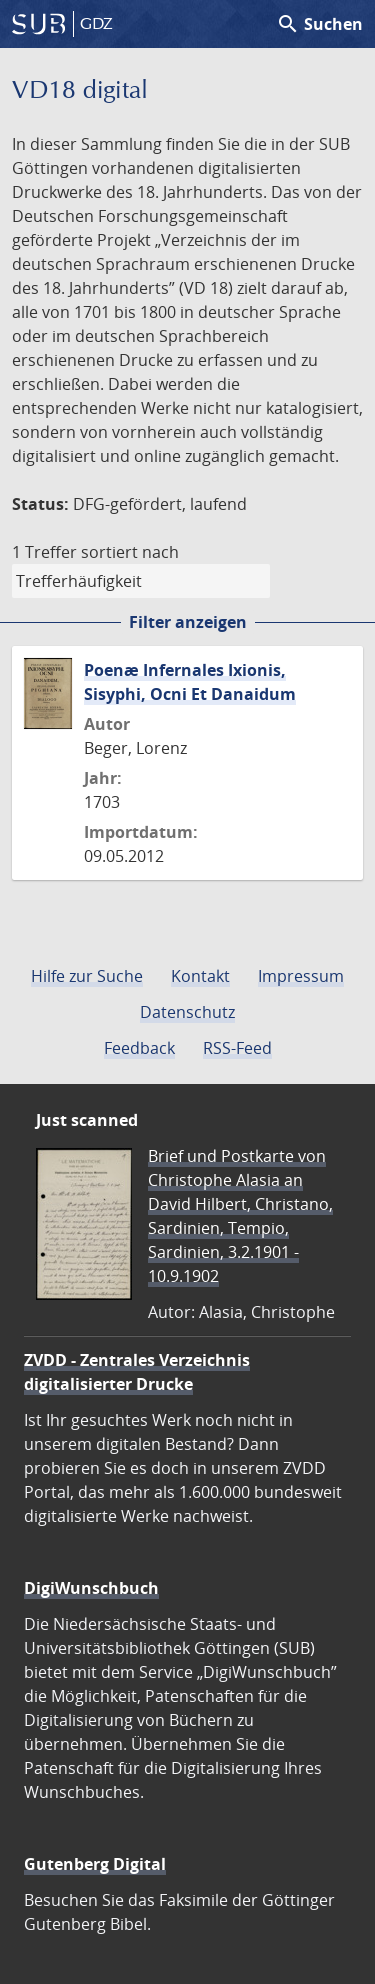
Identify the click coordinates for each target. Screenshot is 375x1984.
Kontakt (200, 976)
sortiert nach (130, 552)
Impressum (301, 976)
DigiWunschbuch (91, 1588)
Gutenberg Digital (95, 1864)
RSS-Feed (237, 1048)
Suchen (319, 24)
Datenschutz (187, 1012)
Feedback (139, 1048)
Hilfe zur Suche (87, 976)
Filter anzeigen (188, 622)
